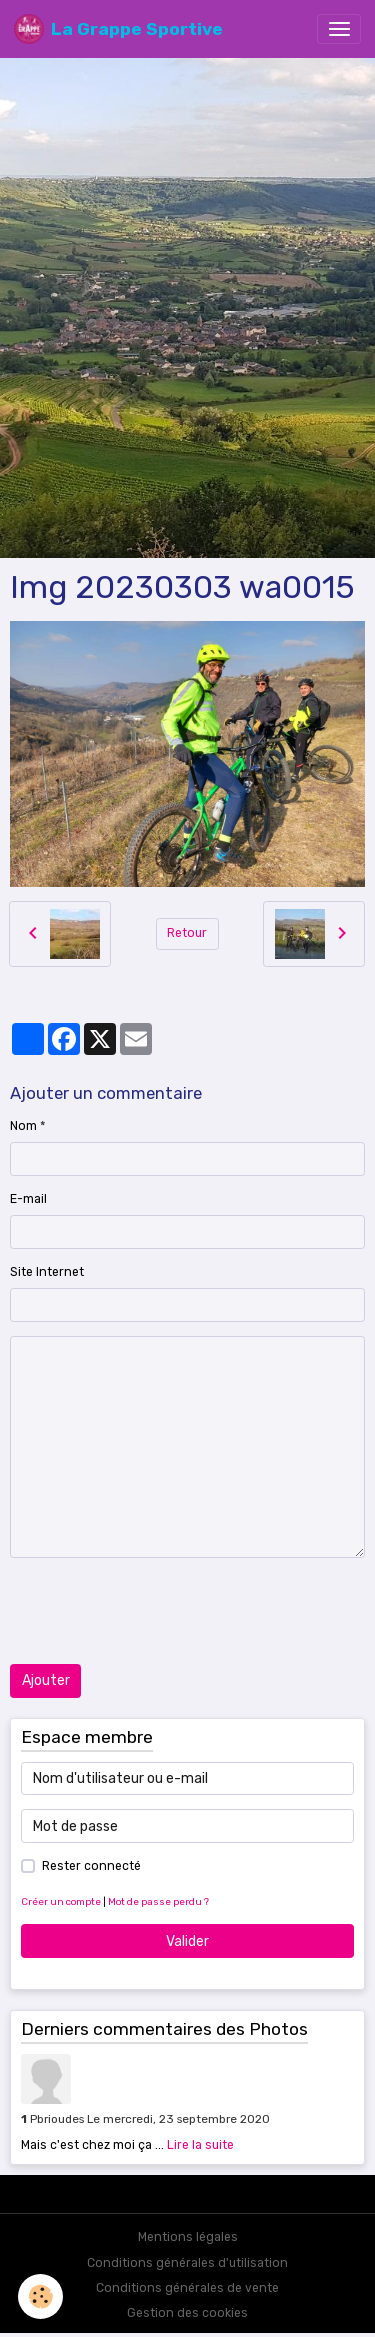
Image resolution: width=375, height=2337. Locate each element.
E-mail (28, 1199)
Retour (187, 933)
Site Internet (47, 1272)
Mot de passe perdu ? (158, 1901)
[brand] (118, 29)
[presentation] (162, 1611)
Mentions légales (188, 2237)
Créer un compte (61, 1901)
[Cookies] (40, 2296)
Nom (23, 1126)
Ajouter (46, 1680)
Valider (187, 1941)
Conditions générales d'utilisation (187, 2263)
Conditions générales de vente (187, 2288)
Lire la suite (200, 2145)
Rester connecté (91, 1866)
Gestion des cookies (187, 2313)
